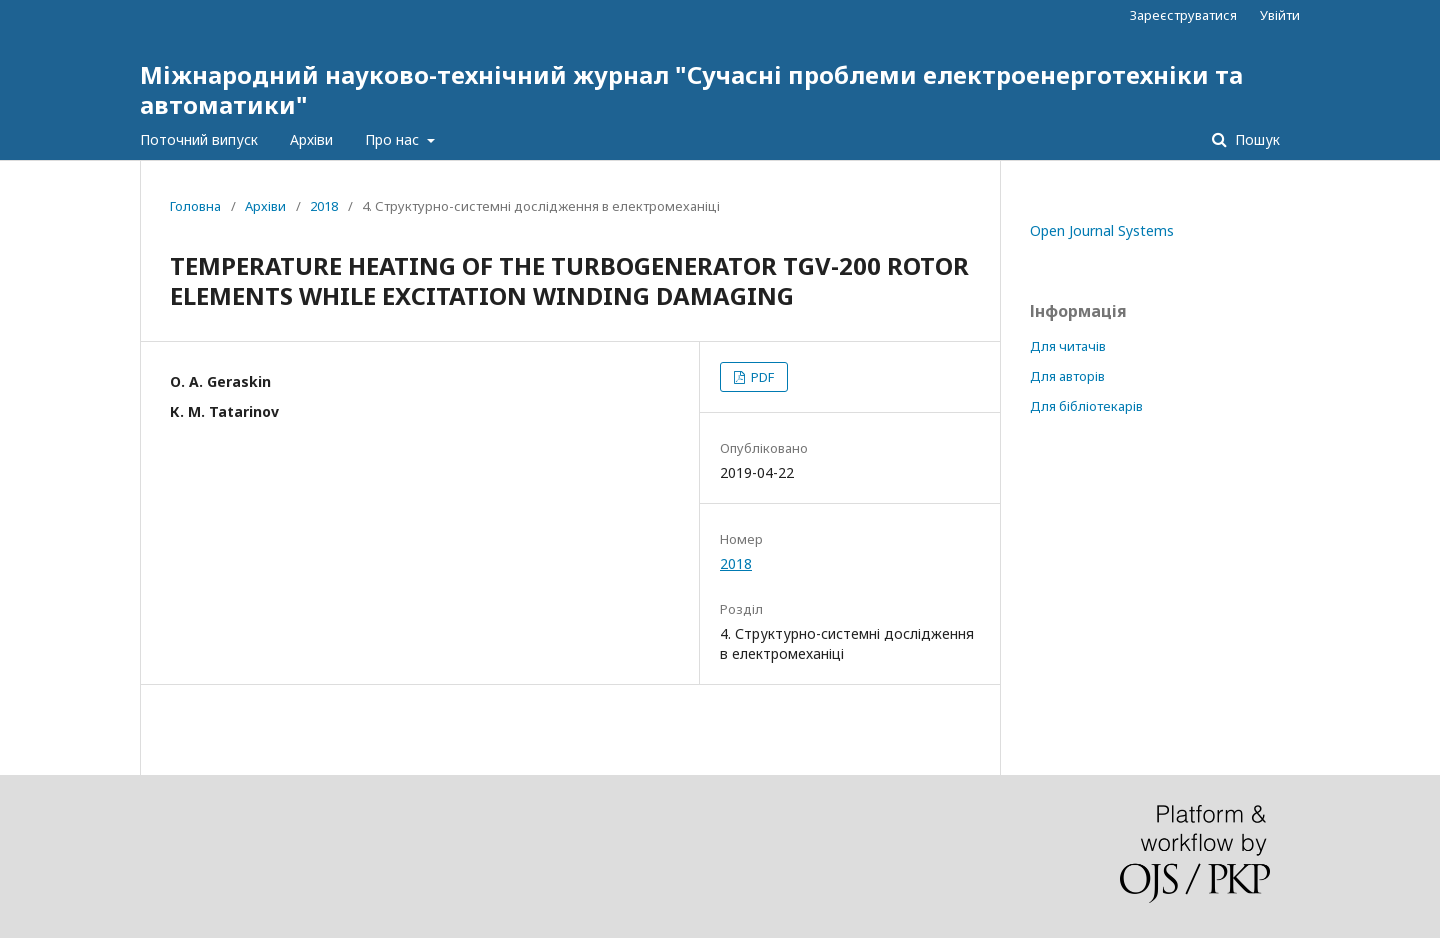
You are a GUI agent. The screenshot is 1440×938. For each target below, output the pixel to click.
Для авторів (1067, 376)
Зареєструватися (1183, 15)
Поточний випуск (199, 139)
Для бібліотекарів (1086, 406)
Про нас (394, 139)
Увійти (1280, 15)
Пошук (1255, 139)
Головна (195, 206)
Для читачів (1068, 346)
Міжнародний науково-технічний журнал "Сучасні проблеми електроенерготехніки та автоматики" (691, 89)
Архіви (311, 139)
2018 (324, 206)
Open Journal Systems (1102, 230)
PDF (761, 377)
